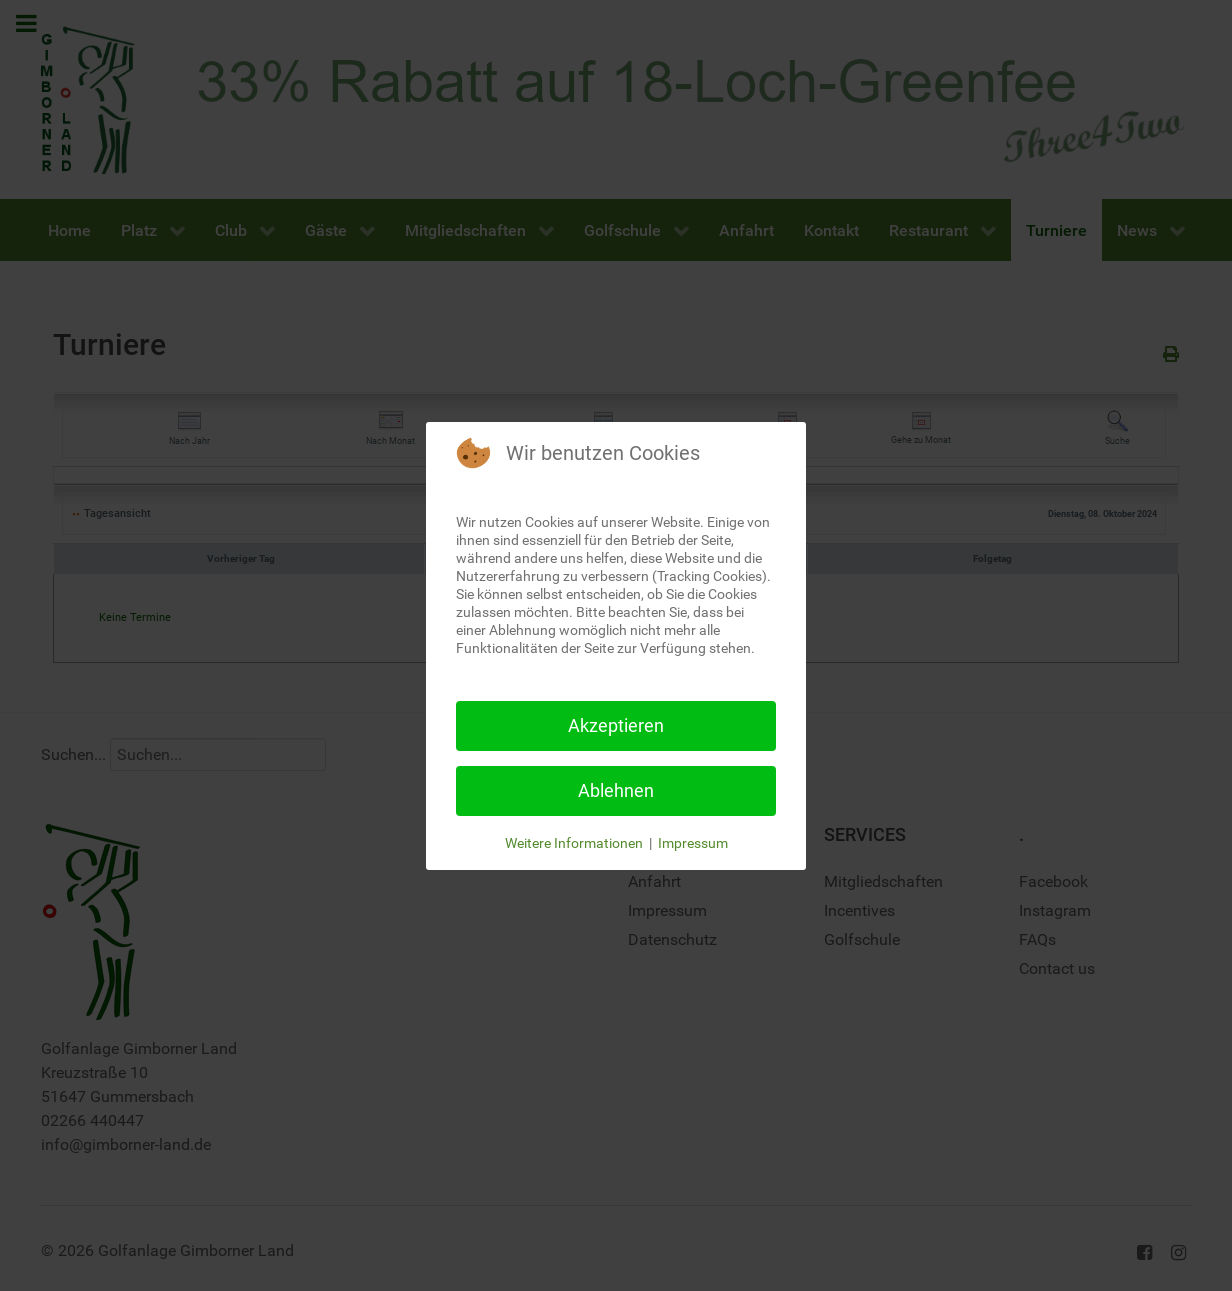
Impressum (693, 843)
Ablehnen (616, 790)
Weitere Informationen (574, 843)
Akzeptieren (616, 725)
